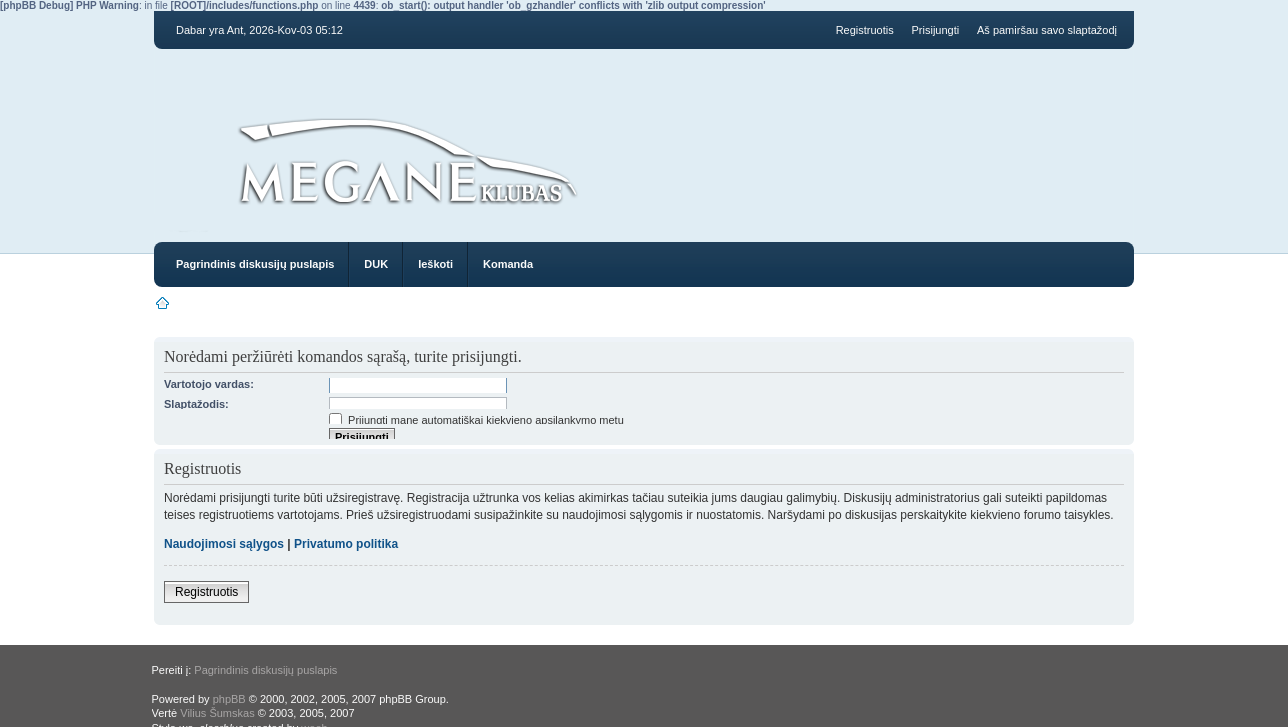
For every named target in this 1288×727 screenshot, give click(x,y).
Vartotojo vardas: (209, 384)
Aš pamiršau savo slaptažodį (1047, 30)
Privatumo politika (346, 544)
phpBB (229, 699)
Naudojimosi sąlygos (224, 544)
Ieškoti (435, 264)
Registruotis (865, 30)
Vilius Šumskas (217, 713)
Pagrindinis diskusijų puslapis (255, 264)
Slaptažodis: (196, 404)
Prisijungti (936, 30)
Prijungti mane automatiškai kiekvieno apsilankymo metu (476, 420)
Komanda (508, 264)
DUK (376, 264)
